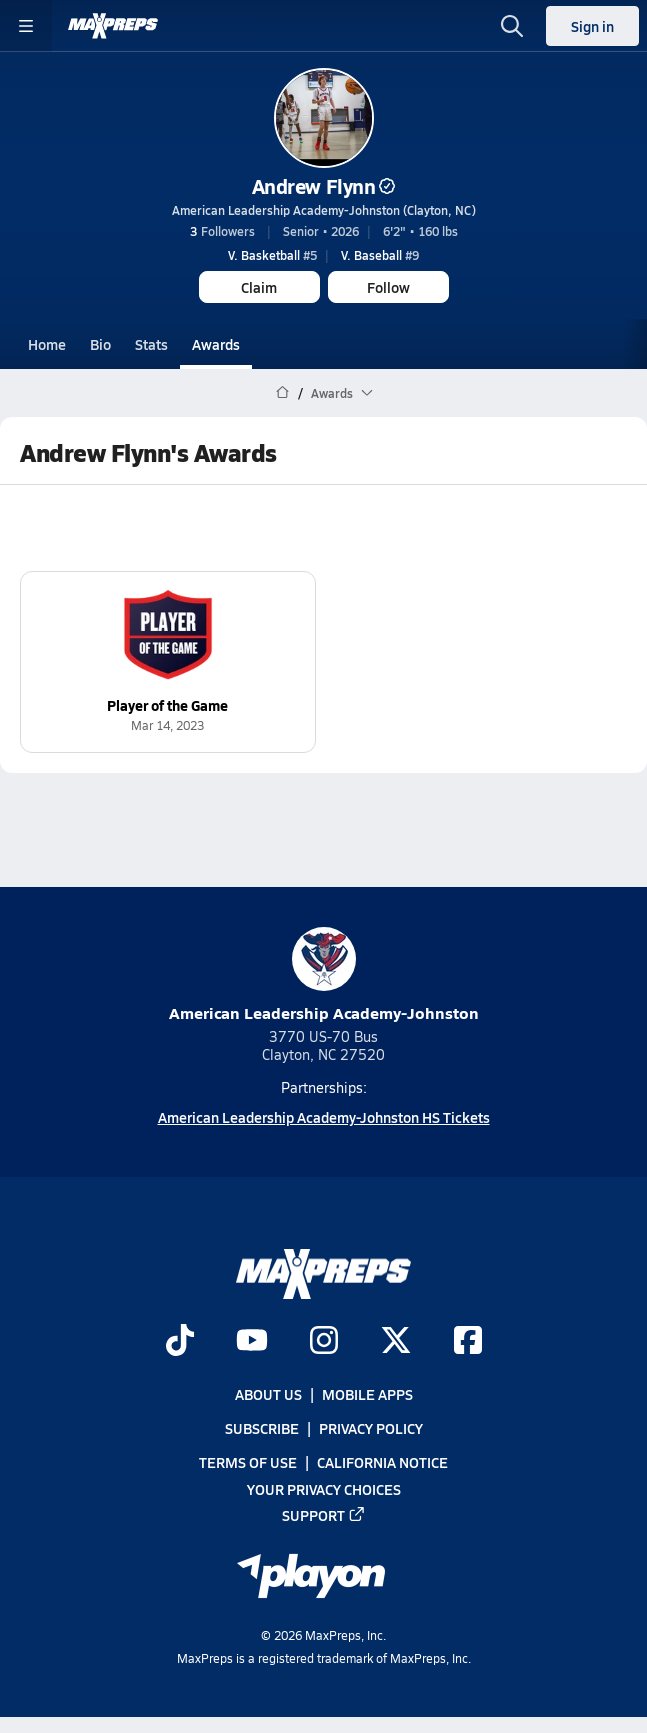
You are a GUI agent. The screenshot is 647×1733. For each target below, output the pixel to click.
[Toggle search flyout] (512, 26)
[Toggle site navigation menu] (26, 26)
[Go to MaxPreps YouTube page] (252, 1342)
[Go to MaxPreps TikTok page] (180, 1342)
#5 (272, 255)
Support (324, 1515)
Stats (151, 344)
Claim (259, 287)
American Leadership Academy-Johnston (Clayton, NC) (324, 210)
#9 (380, 255)
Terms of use (248, 1463)
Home (47, 344)
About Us (268, 1394)
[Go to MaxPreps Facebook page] (468, 1342)
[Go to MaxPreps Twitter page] (396, 1342)
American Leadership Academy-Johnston (324, 975)
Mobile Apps (367, 1394)
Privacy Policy (371, 1429)
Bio (100, 344)
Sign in (592, 26)
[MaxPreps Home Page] (282, 393)
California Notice (382, 1463)
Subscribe (262, 1429)
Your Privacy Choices (324, 1489)
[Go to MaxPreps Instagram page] (324, 1342)
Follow (388, 287)
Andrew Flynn (323, 186)
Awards (216, 344)
